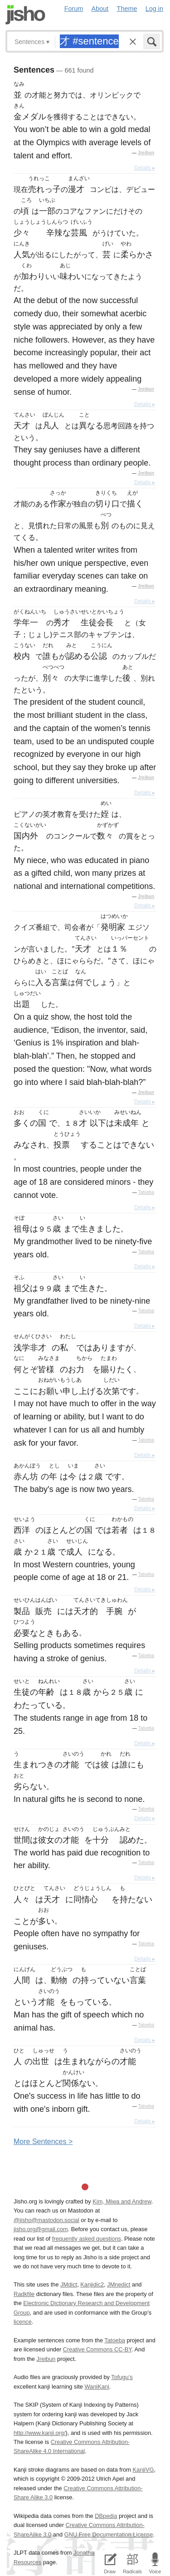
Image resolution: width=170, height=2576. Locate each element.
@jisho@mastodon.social (46, 2220)
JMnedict (118, 2284)
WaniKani (97, 2386)
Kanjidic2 (92, 2284)
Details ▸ (144, 168)
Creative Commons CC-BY (97, 2349)
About (100, 8)
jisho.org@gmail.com (41, 2229)
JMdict (68, 2284)
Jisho (25, 15)
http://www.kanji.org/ (40, 2432)
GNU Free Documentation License (108, 2534)
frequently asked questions (86, 2238)
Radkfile (24, 2294)
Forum (73, 8)
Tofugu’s (121, 2377)
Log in (154, 8)
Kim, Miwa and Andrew (121, 2201)
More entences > (43, 2141)
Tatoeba (146, 1192)
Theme (127, 8)
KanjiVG (143, 2469)
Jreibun (146, 152)
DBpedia (106, 2515)
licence (23, 2321)
